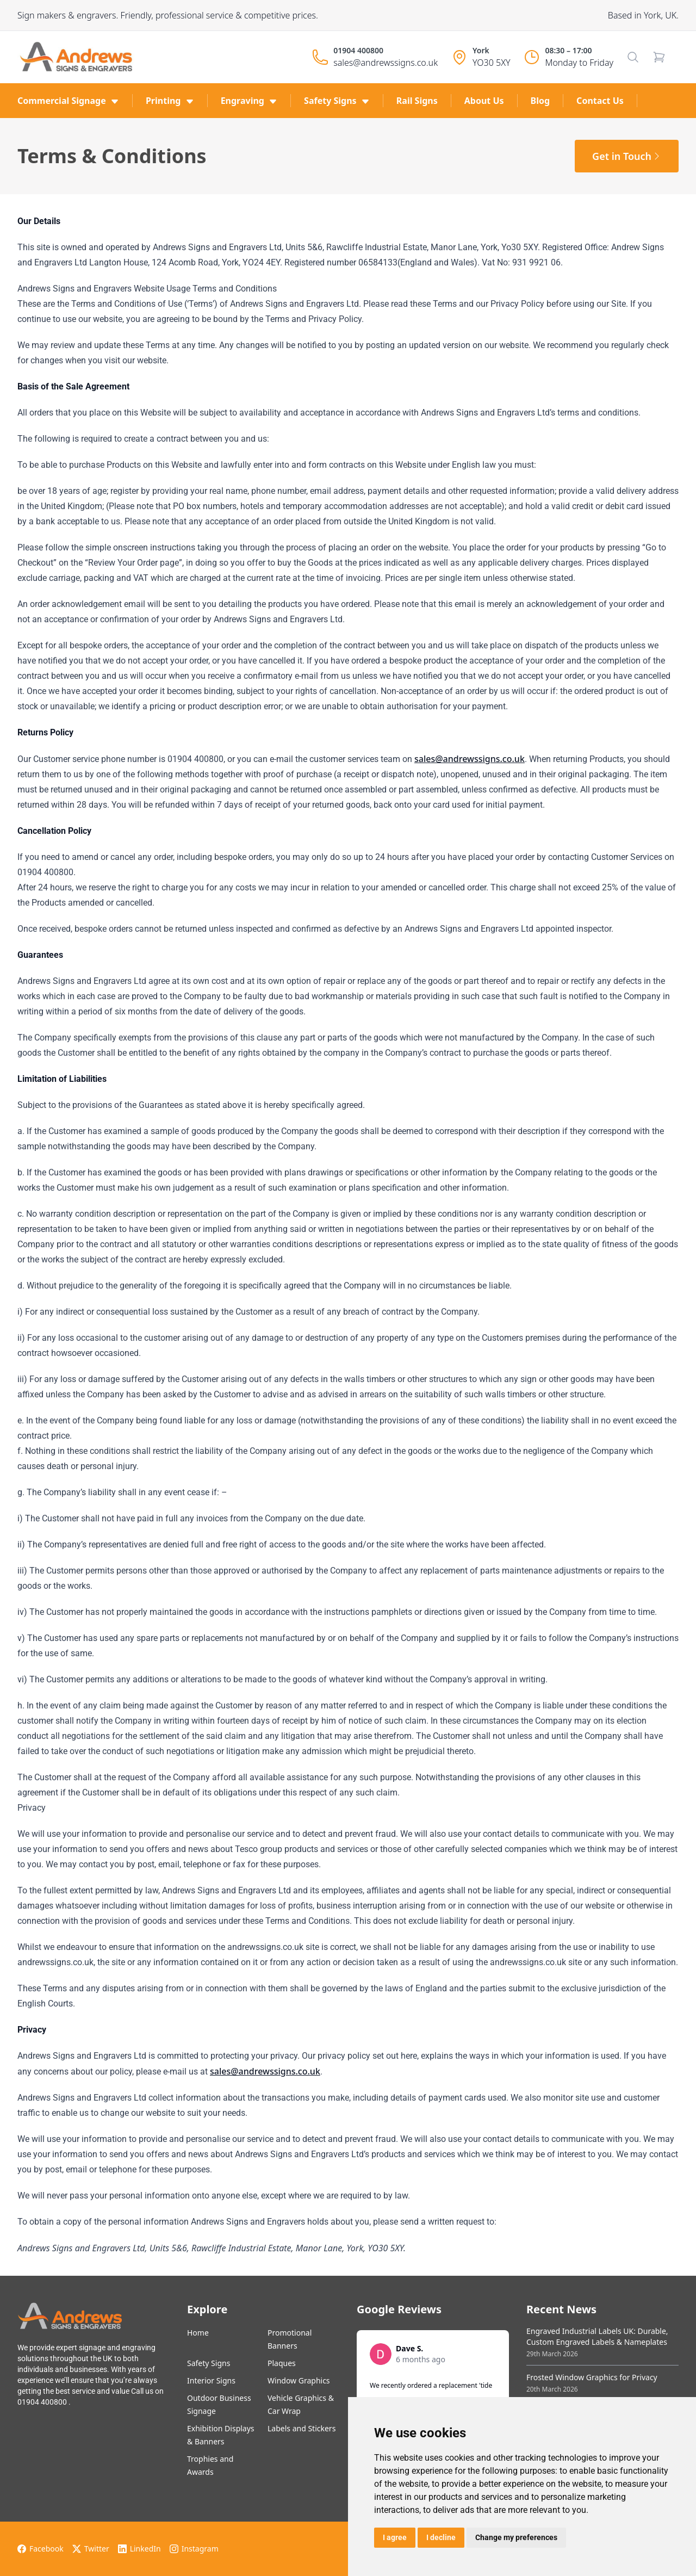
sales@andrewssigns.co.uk (385, 63)
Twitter (90, 2548)
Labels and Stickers (301, 2428)
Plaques (282, 2363)
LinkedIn (139, 2548)
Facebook (40, 2548)
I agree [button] (395, 2537)
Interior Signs (211, 2380)
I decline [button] (441, 2537)
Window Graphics (299, 2380)
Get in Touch (626, 156)
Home (198, 2332)
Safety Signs (208, 2363)
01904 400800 (358, 50)
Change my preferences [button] (516, 2537)
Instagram (194, 2548)
